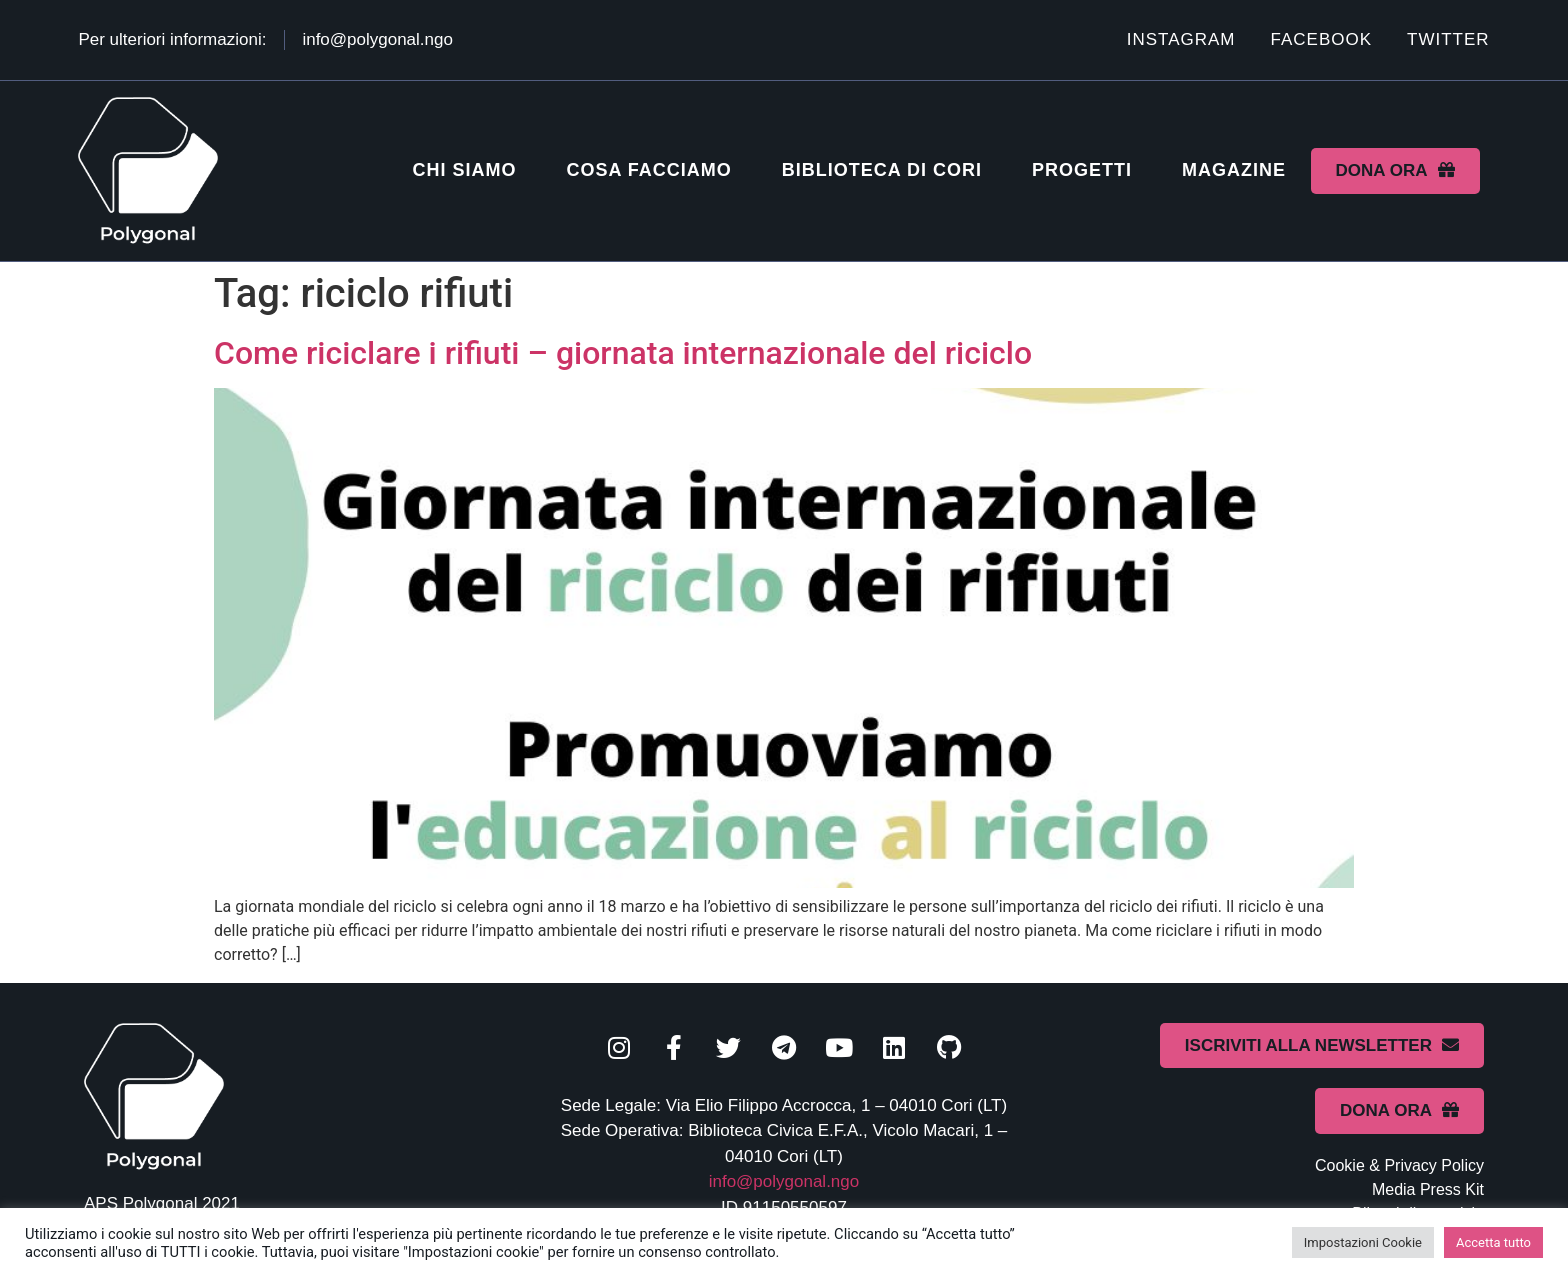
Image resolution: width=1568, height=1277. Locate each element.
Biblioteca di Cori (882, 170)
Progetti (1082, 170)
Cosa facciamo (648, 170)
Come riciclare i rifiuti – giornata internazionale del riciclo (623, 353)
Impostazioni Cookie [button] (1363, 1242)
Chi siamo (464, 170)
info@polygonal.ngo (784, 1181)
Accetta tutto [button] (1493, 1242)
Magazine (1234, 170)
